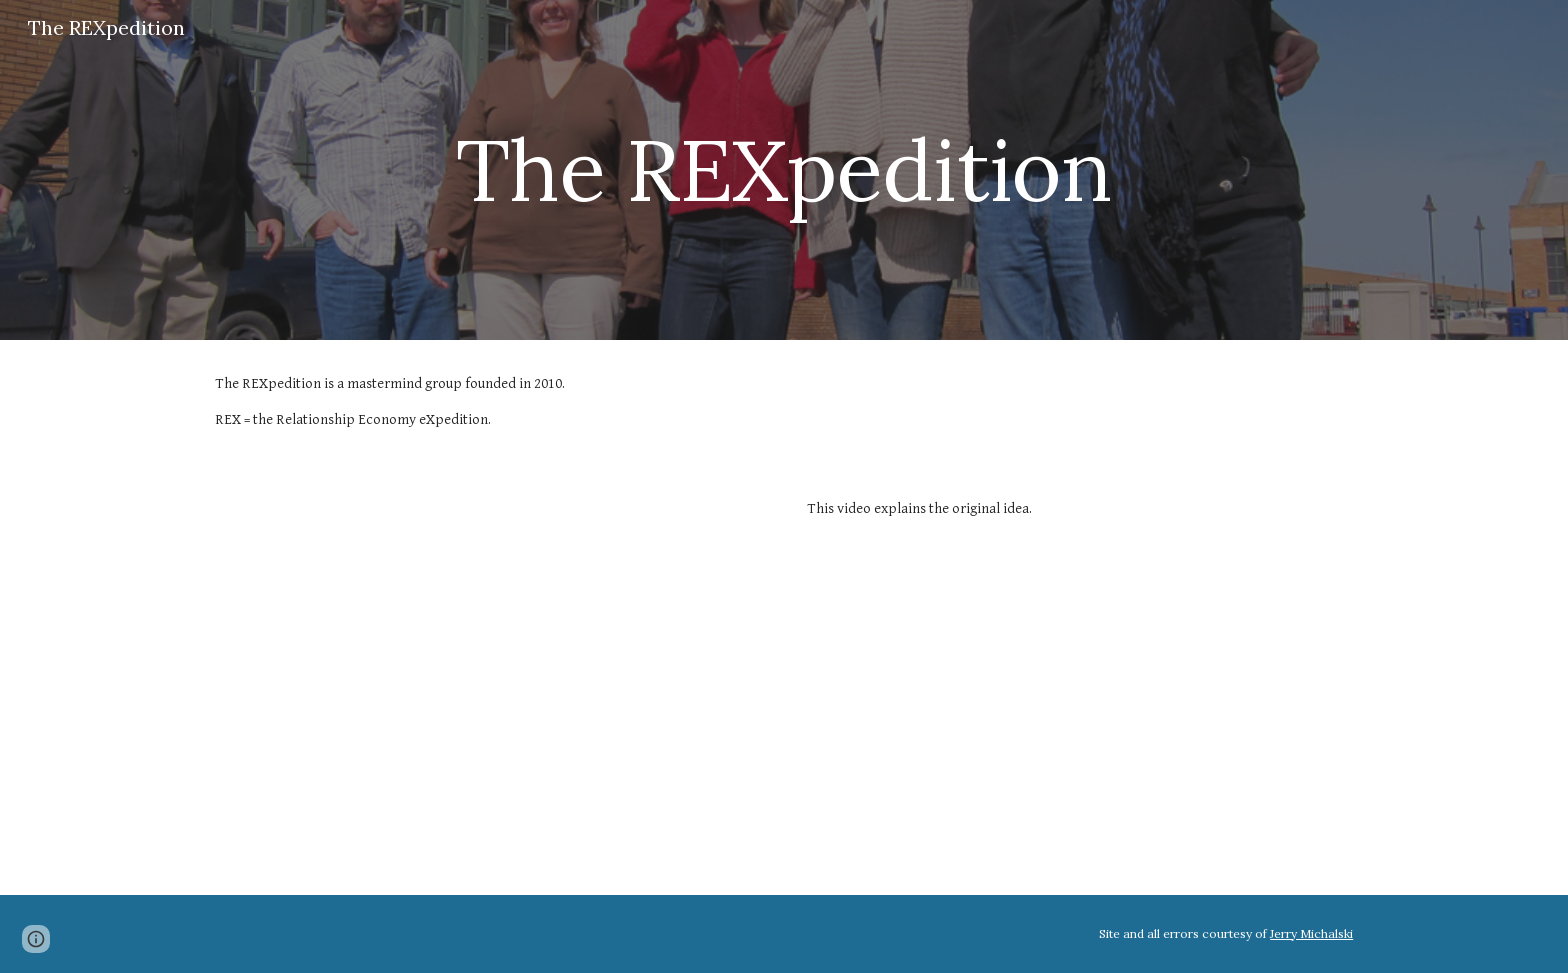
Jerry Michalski (1311, 933)
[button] (36, 939)
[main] (783, 169)
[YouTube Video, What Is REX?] (488, 680)
